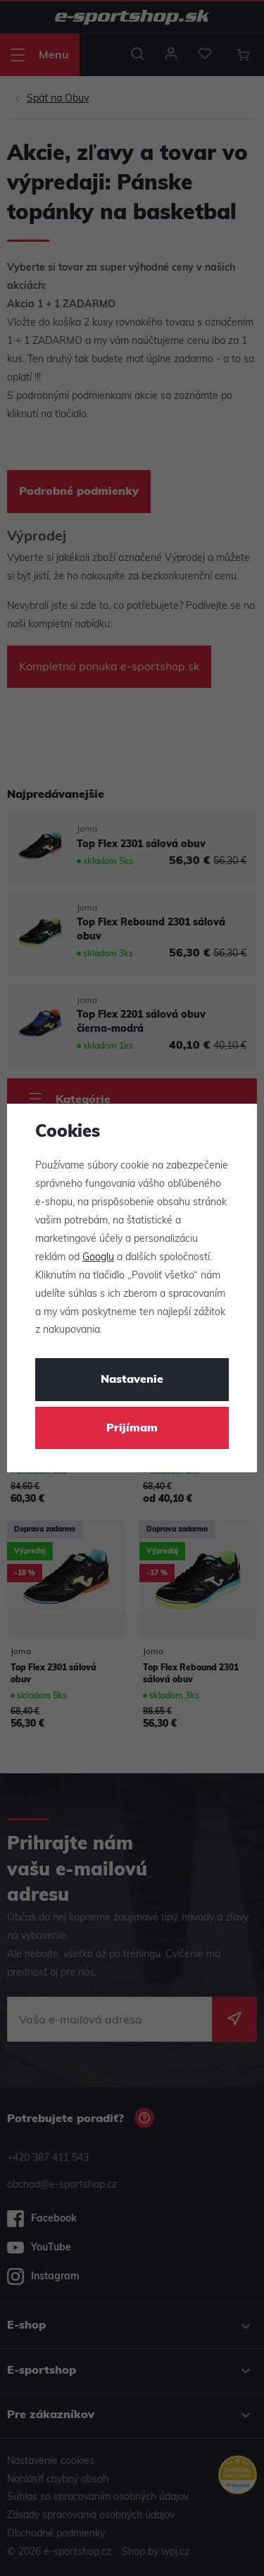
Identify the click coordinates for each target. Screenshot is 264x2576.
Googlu (98, 1257)
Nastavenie (132, 1380)
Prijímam (132, 1428)
